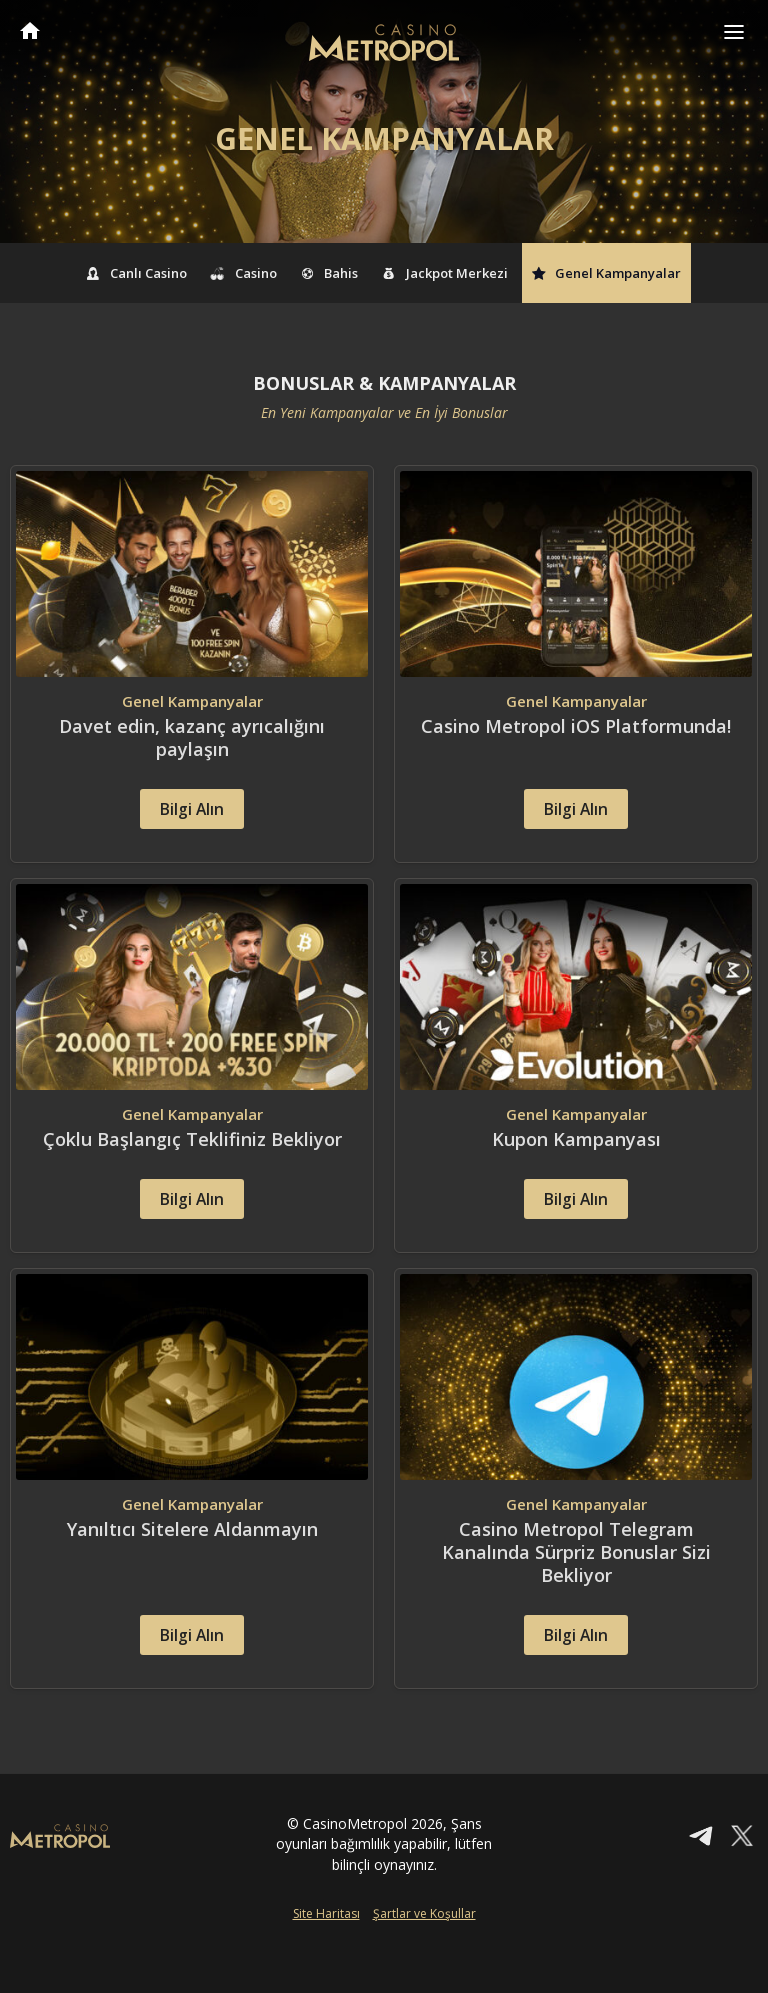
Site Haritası (326, 1960)
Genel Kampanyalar (607, 273)
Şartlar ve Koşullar (424, 1960)
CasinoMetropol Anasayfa (30, 30)
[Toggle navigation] (734, 32)
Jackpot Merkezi (445, 273)
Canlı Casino (137, 273)
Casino (244, 273)
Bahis (330, 273)
